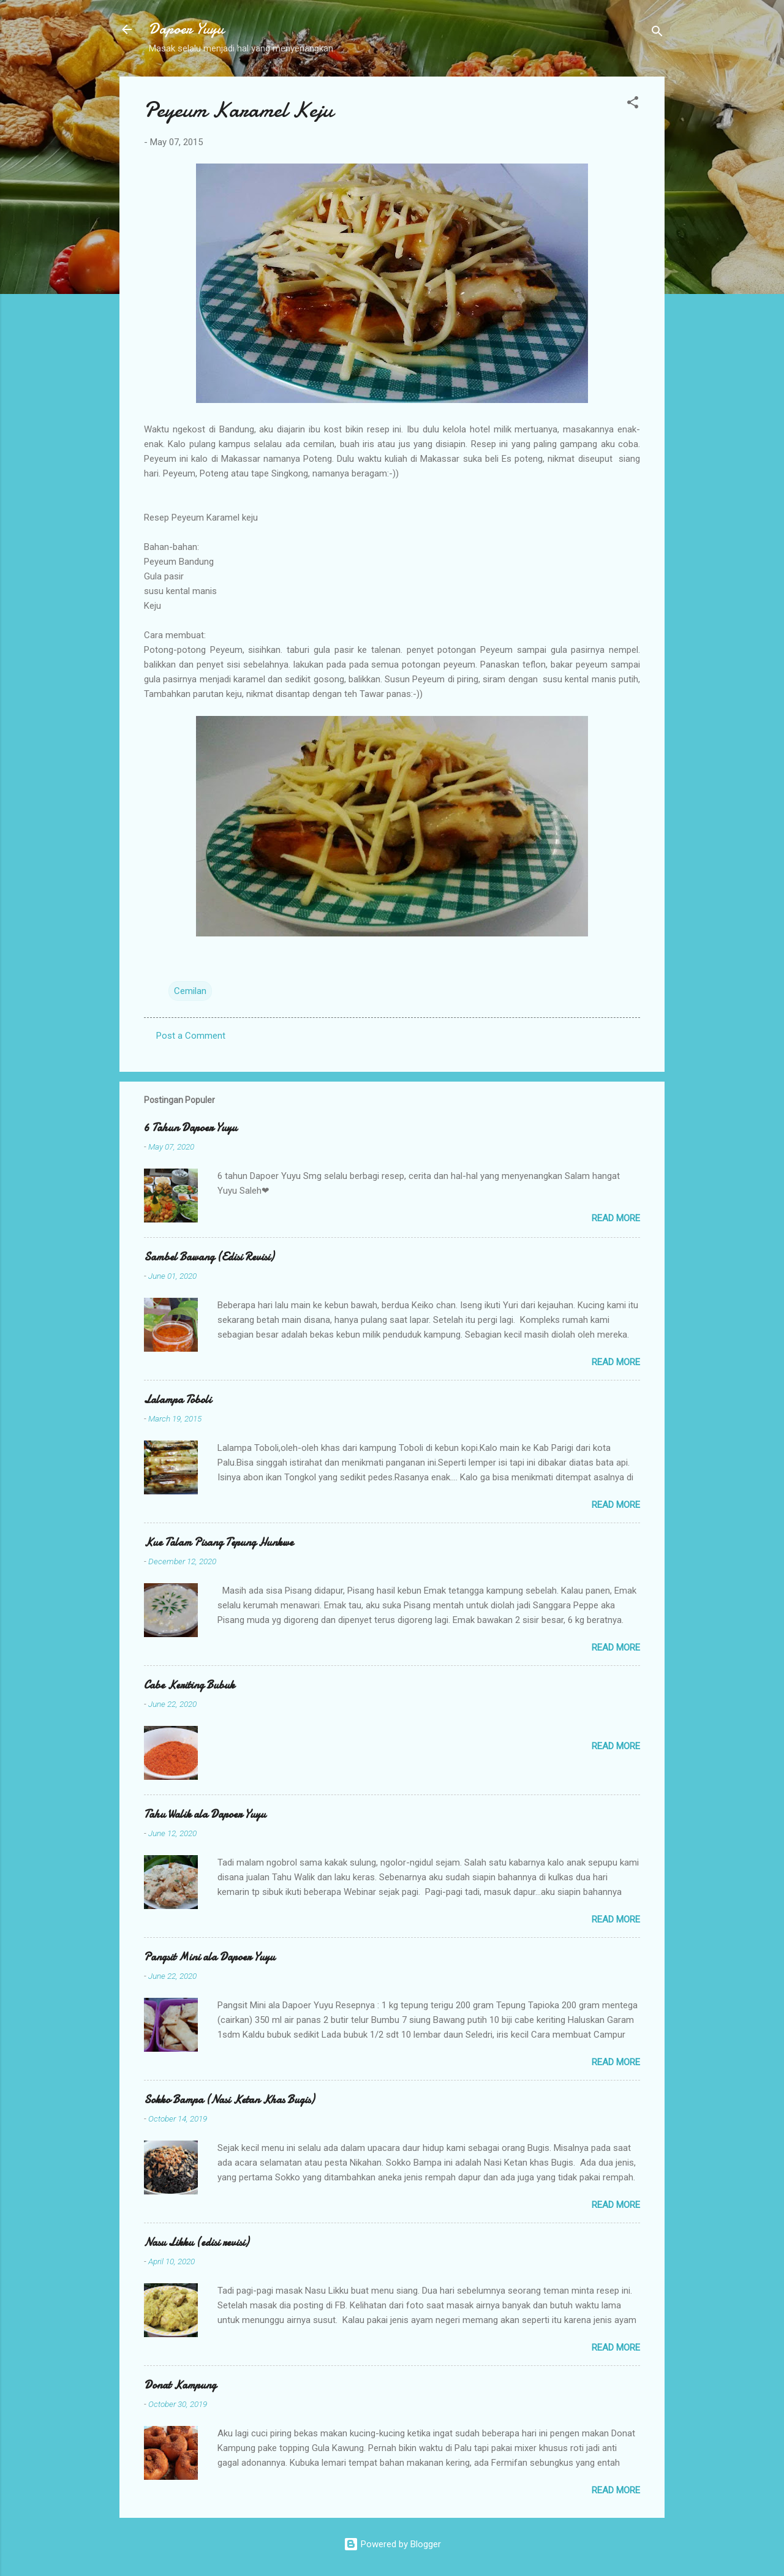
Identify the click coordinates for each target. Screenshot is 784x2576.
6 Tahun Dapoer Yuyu (190, 1127)
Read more (616, 1218)
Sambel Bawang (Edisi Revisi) (209, 1257)
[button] (632, 104)
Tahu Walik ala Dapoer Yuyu (205, 1814)
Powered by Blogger (392, 2544)
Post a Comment (190, 1035)
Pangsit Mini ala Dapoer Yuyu (209, 1957)
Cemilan (190, 990)
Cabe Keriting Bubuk (189, 1685)
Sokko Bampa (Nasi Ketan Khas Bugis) (229, 2099)
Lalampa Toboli (177, 1399)
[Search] (657, 33)
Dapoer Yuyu (186, 29)
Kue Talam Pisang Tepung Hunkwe (218, 1542)
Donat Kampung (180, 2385)
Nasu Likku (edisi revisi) (196, 2242)
